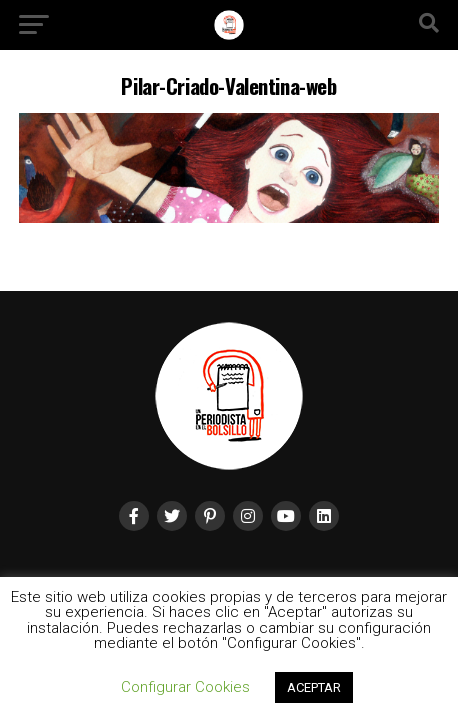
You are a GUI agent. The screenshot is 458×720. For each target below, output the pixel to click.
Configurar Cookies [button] (185, 687)
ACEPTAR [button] (314, 687)
